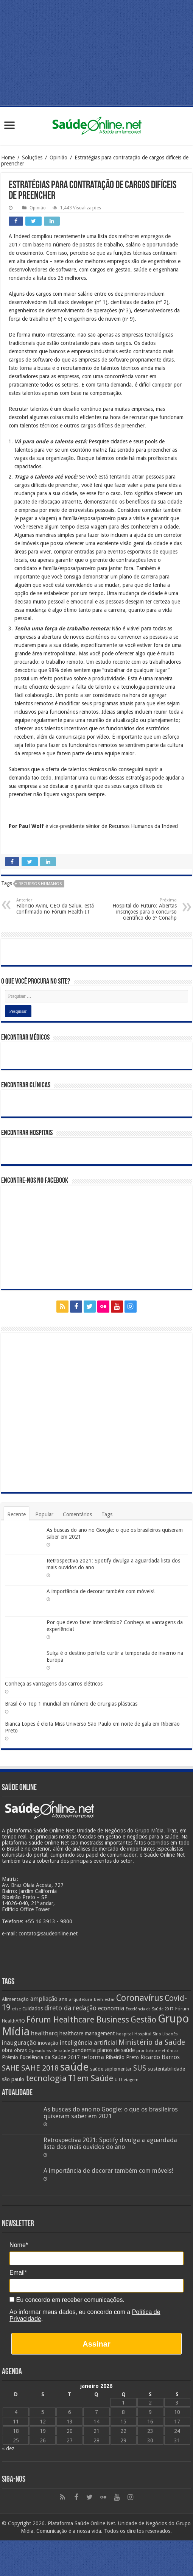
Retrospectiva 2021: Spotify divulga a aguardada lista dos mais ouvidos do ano (110, 2143)
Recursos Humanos (40, 883)
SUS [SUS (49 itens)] (139, 2068)
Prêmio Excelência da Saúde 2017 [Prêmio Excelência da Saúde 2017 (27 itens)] (41, 2057)
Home (8, 157)
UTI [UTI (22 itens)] (118, 2079)
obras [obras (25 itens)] (20, 2050)
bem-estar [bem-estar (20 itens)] (104, 1999)
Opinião (58, 157)
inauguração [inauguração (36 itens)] (19, 2042)
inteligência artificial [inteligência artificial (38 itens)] (88, 2042)
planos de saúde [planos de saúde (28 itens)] (116, 2050)
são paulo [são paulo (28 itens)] (13, 2079)
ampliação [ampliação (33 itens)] (44, 1998)
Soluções (32, 157)
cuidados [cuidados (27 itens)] (32, 2008)
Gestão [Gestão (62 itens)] (143, 2019)
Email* (18, 2272)
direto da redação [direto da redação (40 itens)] (70, 2008)
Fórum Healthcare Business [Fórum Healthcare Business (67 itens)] (77, 2019)
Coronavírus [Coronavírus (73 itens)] (139, 1998)
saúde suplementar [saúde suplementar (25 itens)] (111, 2069)
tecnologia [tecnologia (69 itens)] (46, 2078)
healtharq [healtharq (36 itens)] (44, 2033)
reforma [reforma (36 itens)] (92, 2057)
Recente (16, 1514)
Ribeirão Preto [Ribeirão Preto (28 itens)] (122, 2057)
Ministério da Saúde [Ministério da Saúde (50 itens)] (151, 2042)
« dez (8, 2448)
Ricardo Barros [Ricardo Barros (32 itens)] (160, 2057)
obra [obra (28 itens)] (7, 2050)
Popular (44, 1514)
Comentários (77, 1514)
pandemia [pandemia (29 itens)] (84, 2050)
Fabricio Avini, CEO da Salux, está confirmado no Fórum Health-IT (55, 906)
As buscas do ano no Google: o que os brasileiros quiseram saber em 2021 (111, 2113)
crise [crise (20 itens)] (16, 2009)
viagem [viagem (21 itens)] (131, 2079)
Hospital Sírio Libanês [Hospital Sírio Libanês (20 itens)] (156, 2034)
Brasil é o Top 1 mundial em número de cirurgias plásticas (71, 1704)
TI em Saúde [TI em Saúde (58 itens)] (90, 2078)
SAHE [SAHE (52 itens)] (11, 2068)
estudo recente (112, 662)
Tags (106, 1514)
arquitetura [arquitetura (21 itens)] (80, 1999)
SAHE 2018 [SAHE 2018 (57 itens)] (40, 2067)
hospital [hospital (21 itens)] (124, 2033)
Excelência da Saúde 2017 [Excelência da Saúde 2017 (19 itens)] (150, 2009)
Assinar (96, 2344)
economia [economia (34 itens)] (111, 2008)
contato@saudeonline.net (48, 1933)
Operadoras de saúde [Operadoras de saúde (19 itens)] (49, 2050)
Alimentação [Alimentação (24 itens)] (15, 1999)
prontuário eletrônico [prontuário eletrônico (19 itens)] (157, 2050)
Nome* (18, 2245)
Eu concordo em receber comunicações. (67, 2300)
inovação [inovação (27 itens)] (48, 2043)
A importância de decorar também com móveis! (100, 1591)
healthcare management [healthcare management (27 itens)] (87, 2033)
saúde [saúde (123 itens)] (74, 2067)
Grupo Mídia (149, 1831)
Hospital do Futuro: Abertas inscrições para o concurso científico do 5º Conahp (138, 909)
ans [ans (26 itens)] (63, 1999)
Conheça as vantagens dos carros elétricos (54, 1684)
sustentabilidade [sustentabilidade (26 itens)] (166, 2069)
